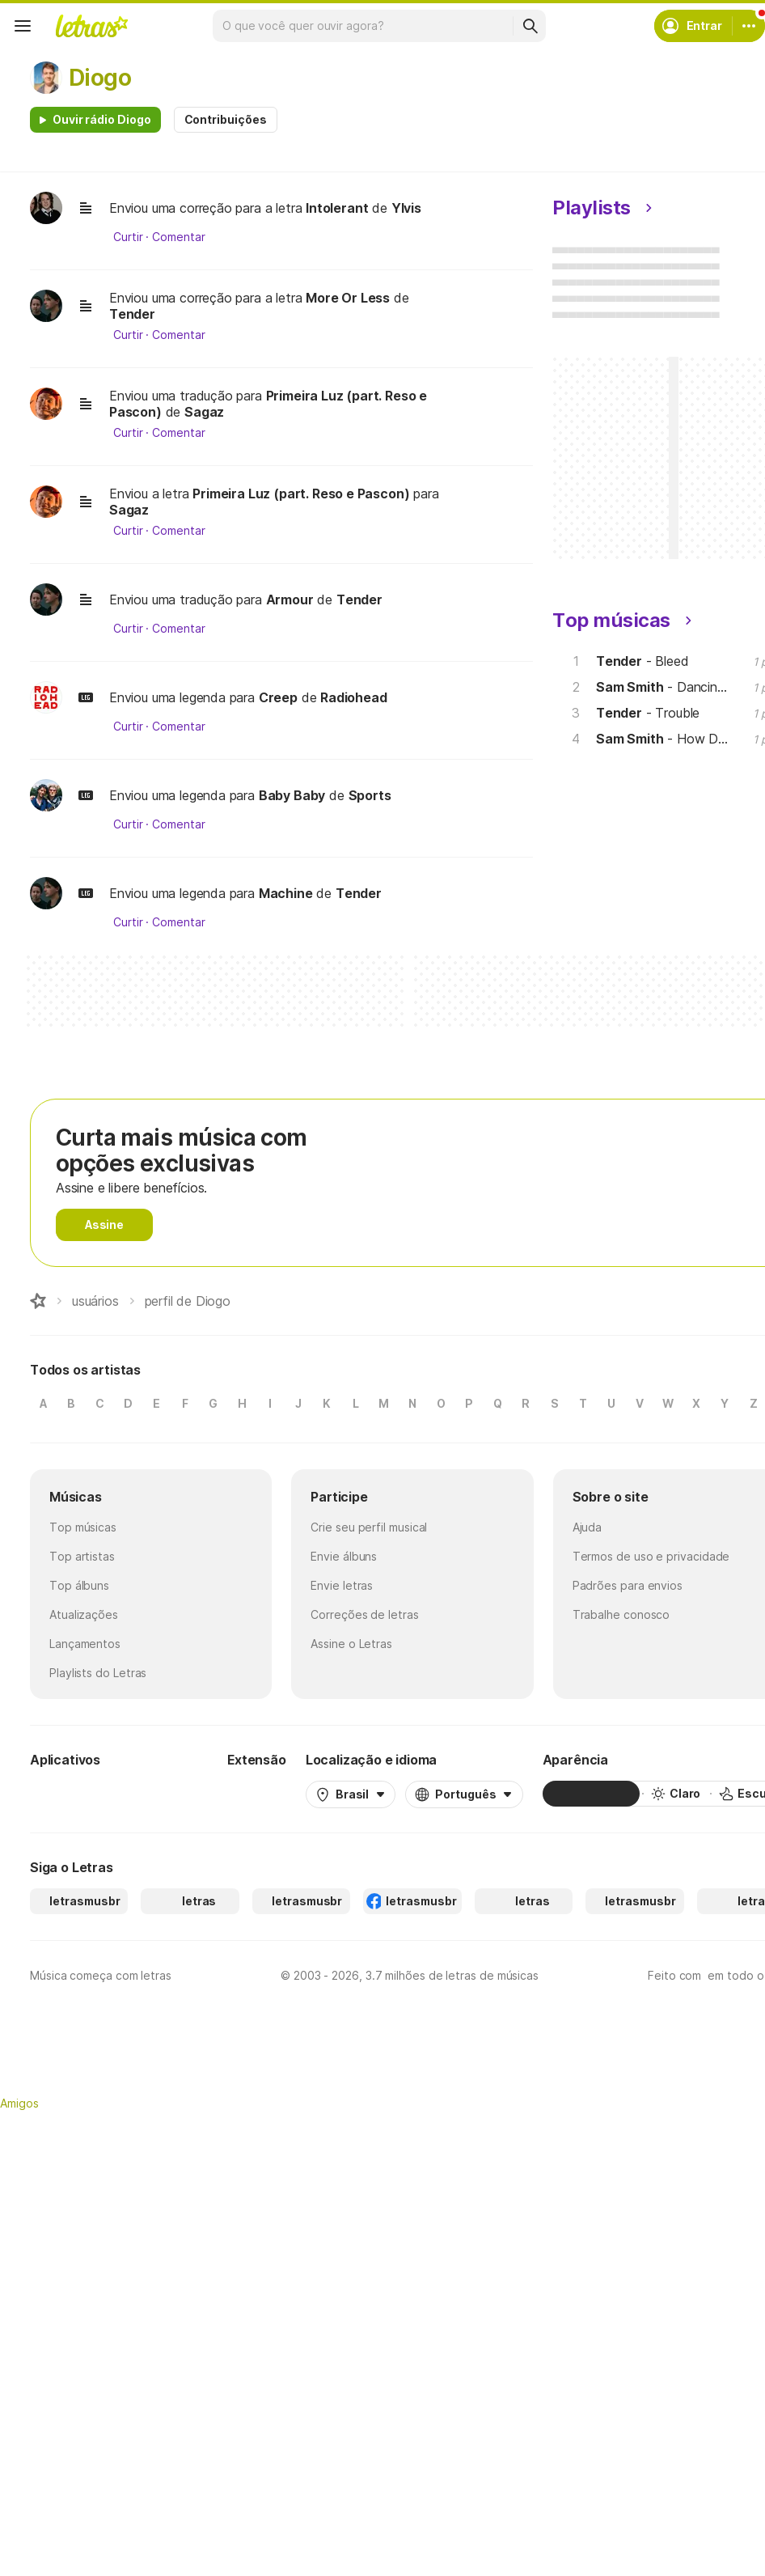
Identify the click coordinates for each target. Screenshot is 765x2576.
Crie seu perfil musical (369, 1527)
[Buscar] (530, 26)
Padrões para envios (628, 1585)
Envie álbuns (344, 1556)
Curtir (128, 237)
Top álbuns (79, 1585)
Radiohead (353, 697)
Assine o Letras (351, 1643)
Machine (286, 893)
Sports (370, 795)
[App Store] (169, 1794)
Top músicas (82, 1527)
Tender (132, 314)
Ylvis (406, 208)
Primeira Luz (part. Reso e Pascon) (300, 493)
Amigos (19, 2103)
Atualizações (83, 1614)
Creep (278, 697)
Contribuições (225, 119)
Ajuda (587, 1527)
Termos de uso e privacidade (651, 1556)
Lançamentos (84, 1643)
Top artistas (82, 1556)
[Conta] (749, 26)
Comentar (178, 237)
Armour (290, 599)
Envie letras (342, 1585)
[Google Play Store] (73, 1794)
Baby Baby (292, 795)
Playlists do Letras (97, 1673)
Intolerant (337, 208)
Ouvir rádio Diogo (102, 119)
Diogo (100, 77)
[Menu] (22, 26)
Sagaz (204, 412)
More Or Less (348, 298)
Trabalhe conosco (621, 1614)
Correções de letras (364, 1614)
